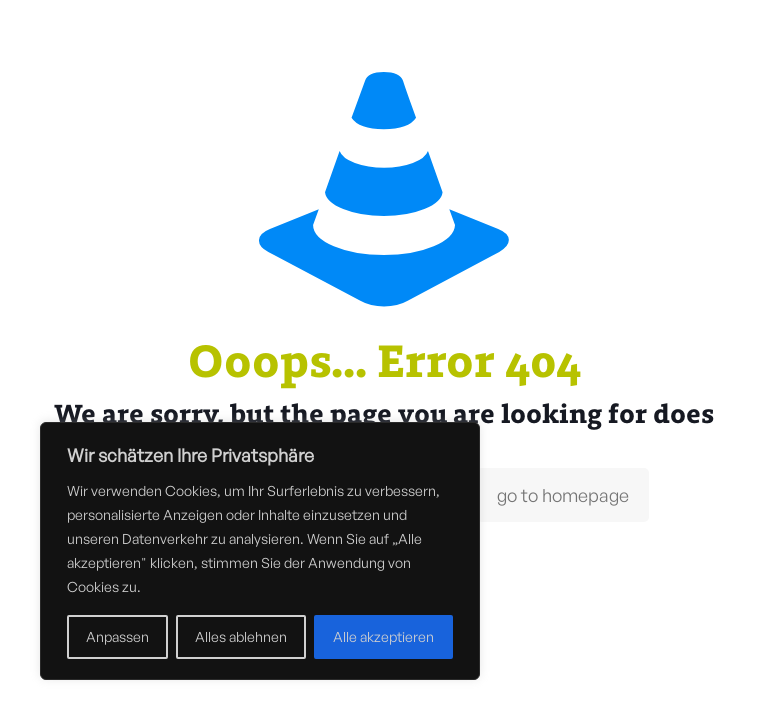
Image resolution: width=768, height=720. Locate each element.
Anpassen (117, 636)
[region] (260, 551)
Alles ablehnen (241, 636)
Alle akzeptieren (383, 636)
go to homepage (563, 495)
